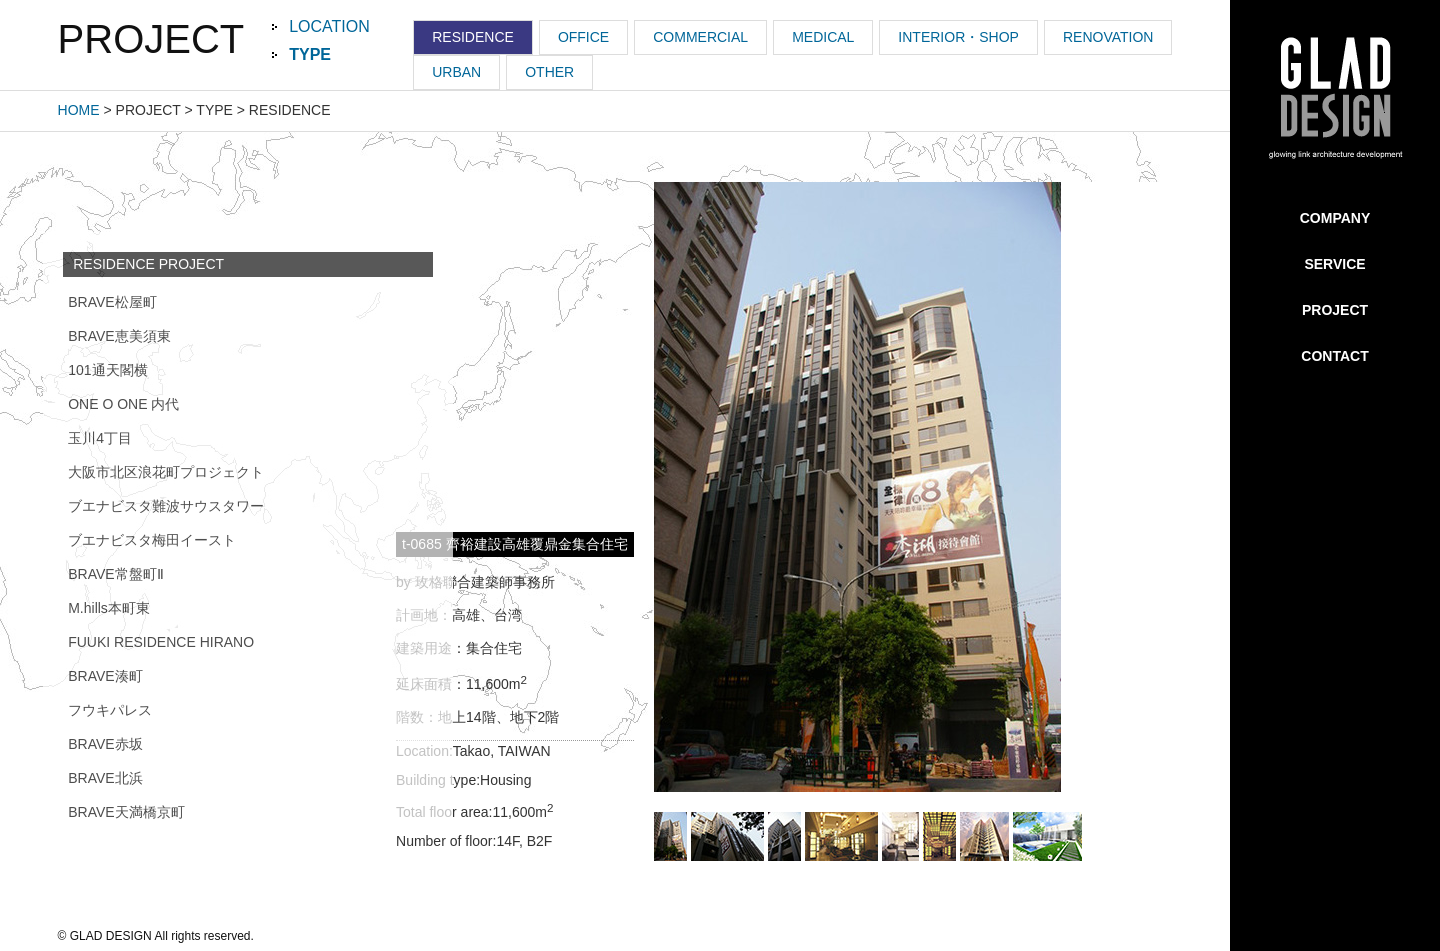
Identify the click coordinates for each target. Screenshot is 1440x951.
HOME (79, 110)
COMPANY (1335, 218)
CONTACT (1334, 356)
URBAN (456, 72)
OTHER (549, 72)
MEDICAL (823, 37)
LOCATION (329, 26)
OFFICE (583, 37)
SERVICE (1334, 264)
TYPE (310, 54)
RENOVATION (1108, 37)
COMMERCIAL (700, 37)
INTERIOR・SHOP (958, 37)
